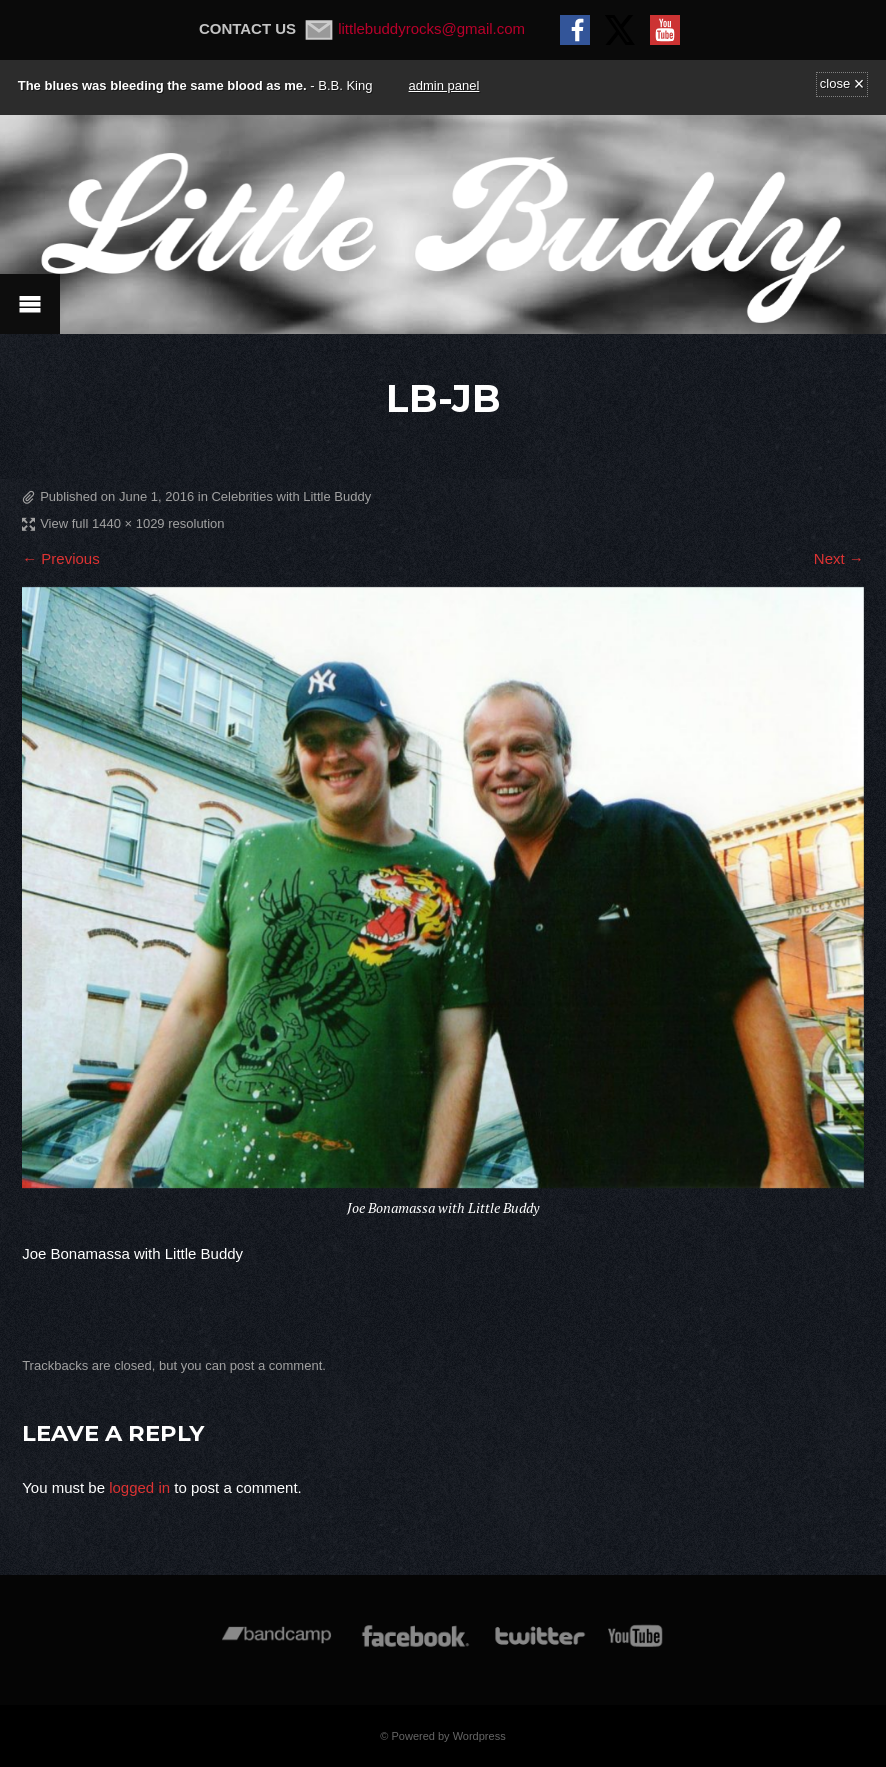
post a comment (276, 1365)
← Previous (61, 558)
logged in (139, 1487)
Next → (839, 558)
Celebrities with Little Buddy (291, 496)
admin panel (444, 85)
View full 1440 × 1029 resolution (132, 523)
